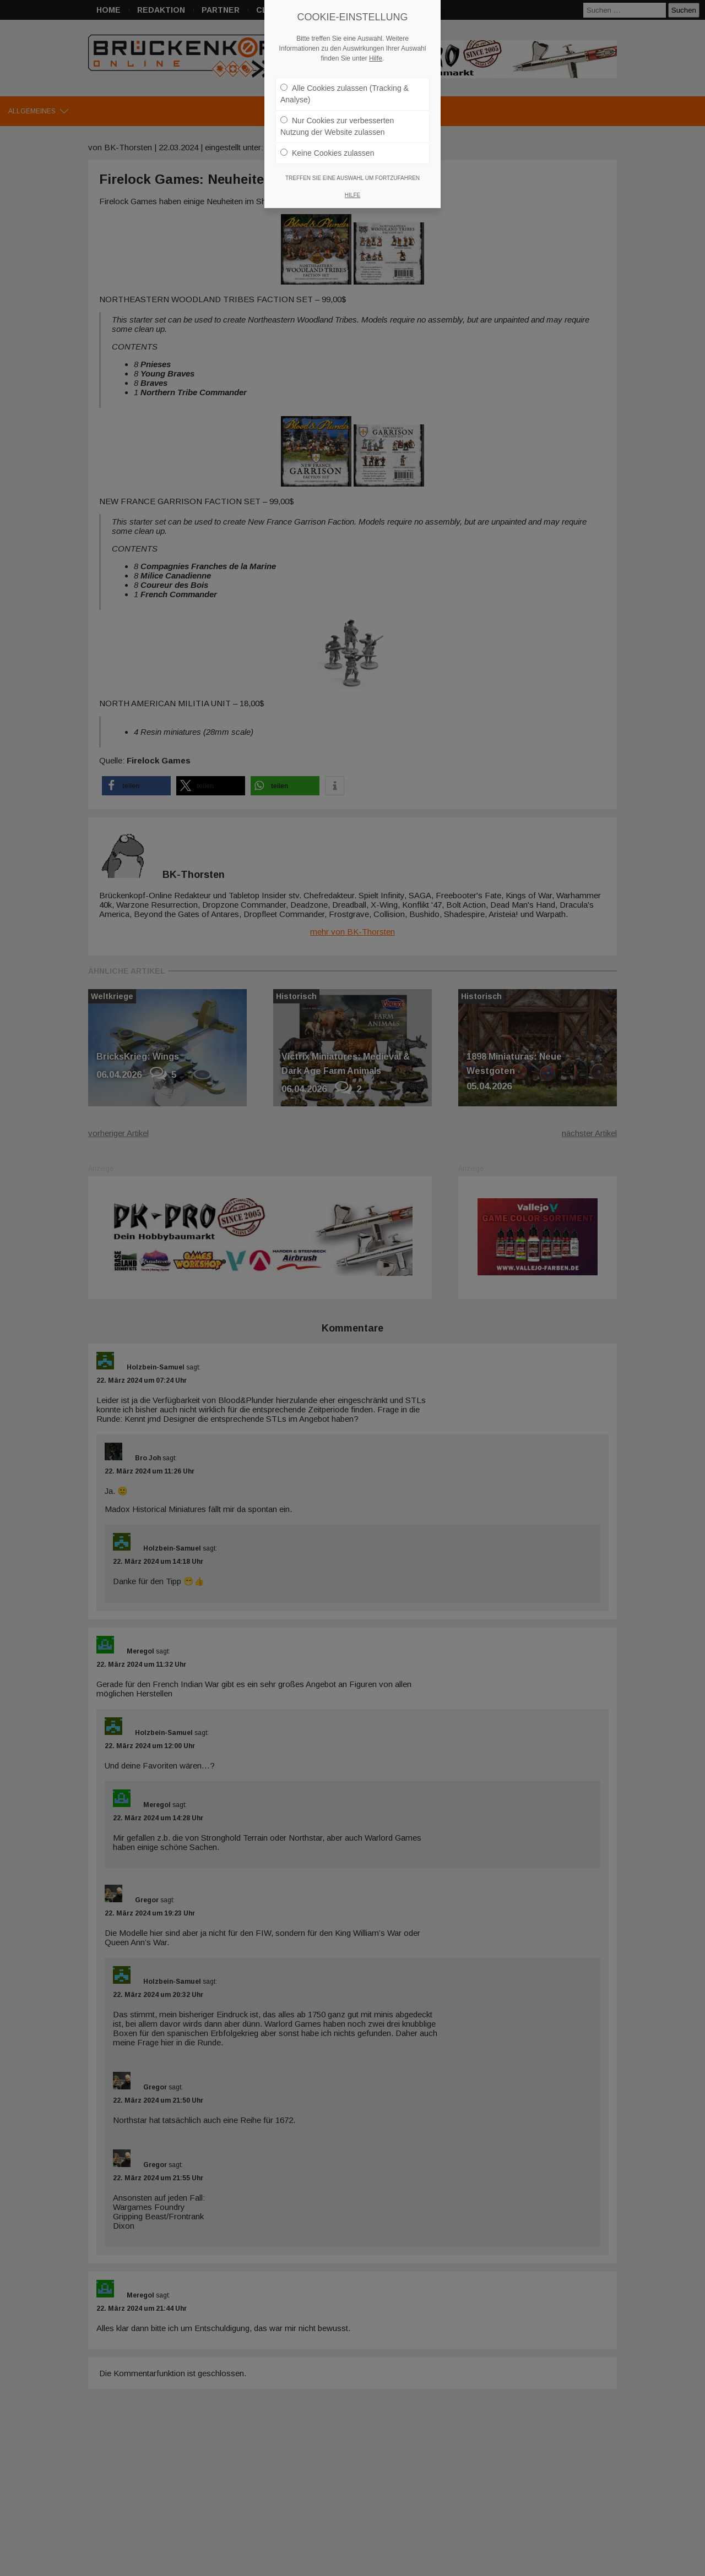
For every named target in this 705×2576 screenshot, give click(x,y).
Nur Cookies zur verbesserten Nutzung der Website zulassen (337, 123)
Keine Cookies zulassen (327, 150)
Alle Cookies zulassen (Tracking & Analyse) (344, 91)
